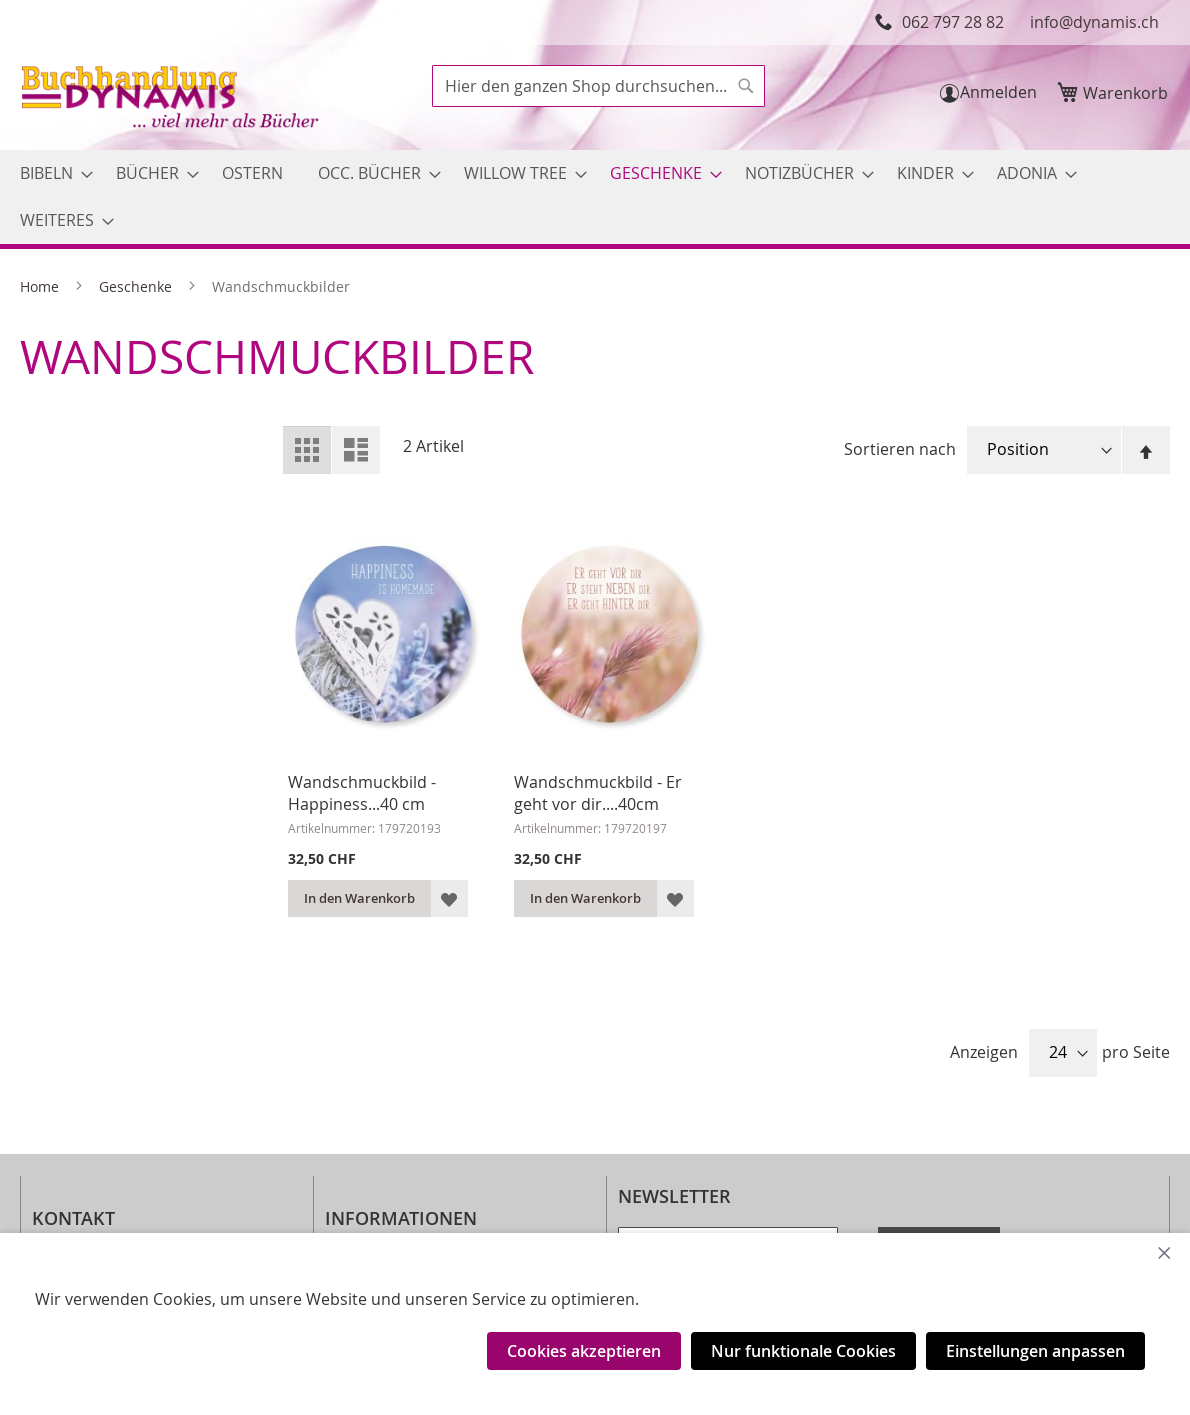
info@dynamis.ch (1094, 22)
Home (41, 286)
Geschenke (137, 286)
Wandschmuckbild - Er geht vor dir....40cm (598, 793)
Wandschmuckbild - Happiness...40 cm (362, 793)
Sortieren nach (900, 449)
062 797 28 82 (953, 22)
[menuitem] (50, 173)
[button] (449, 898)
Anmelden (998, 92)
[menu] (595, 197)
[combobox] (598, 86)
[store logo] (172, 99)
